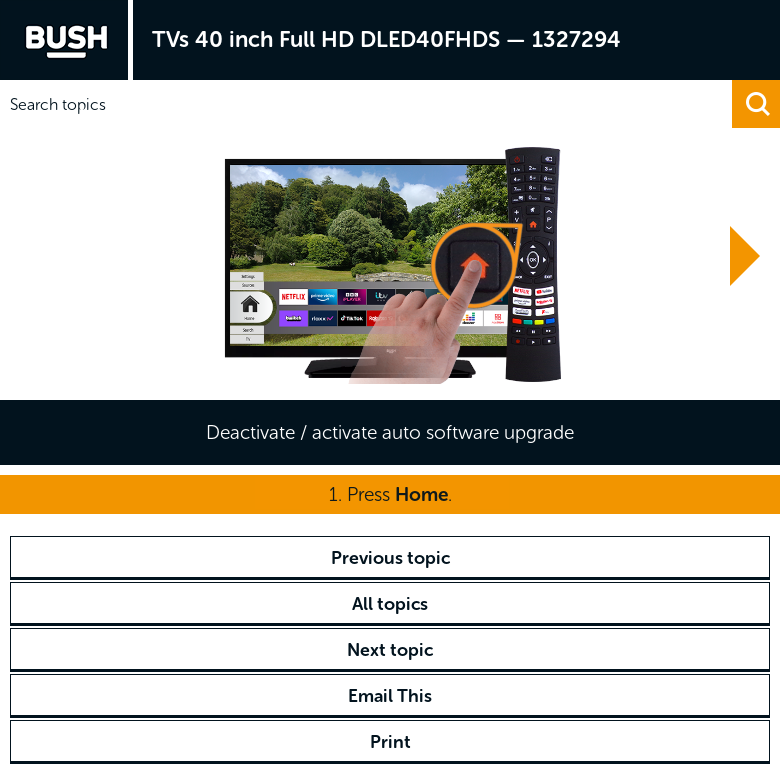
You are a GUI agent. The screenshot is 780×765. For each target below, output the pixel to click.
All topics (390, 604)
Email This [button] (390, 696)
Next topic (390, 650)
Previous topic (390, 558)
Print (390, 742)
